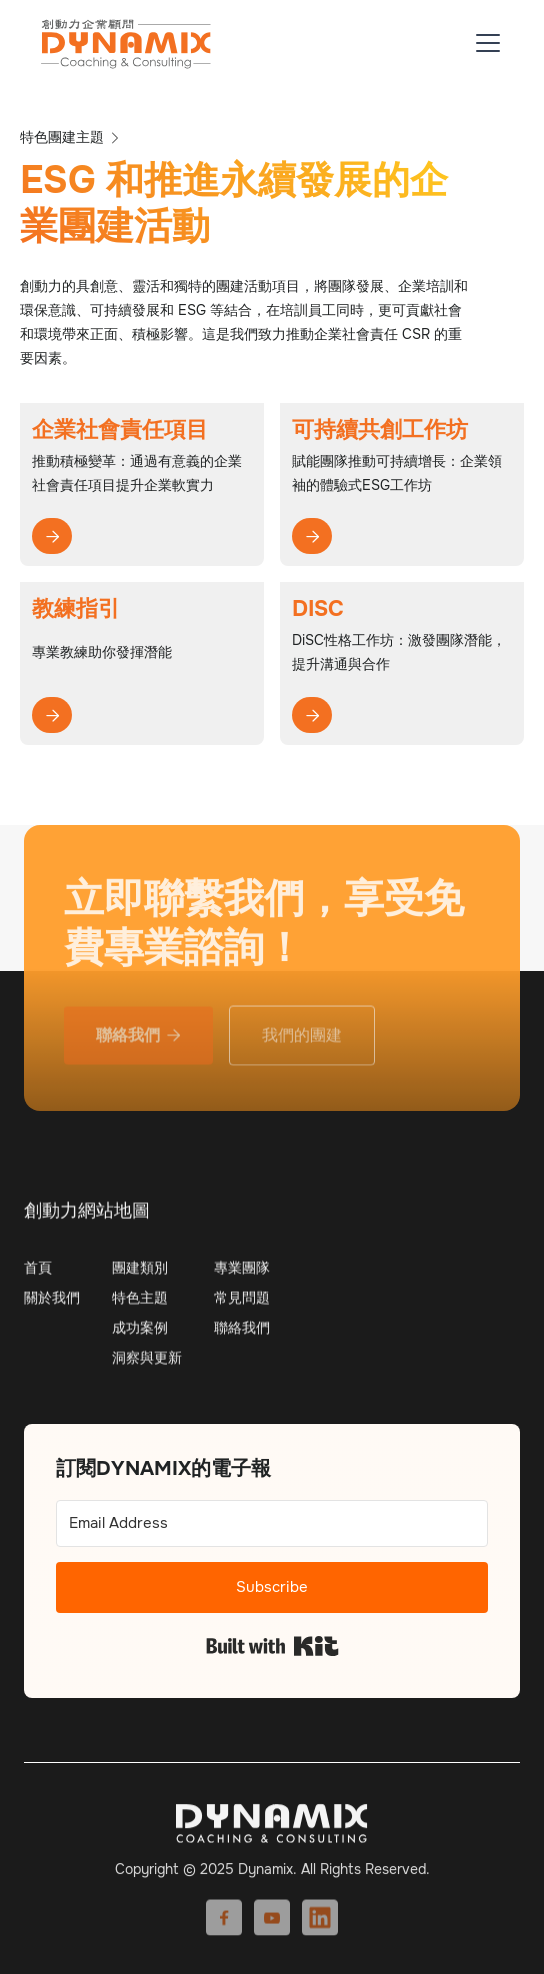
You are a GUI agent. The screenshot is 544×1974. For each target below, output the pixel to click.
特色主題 (140, 1306)
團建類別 (140, 1276)
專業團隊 (242, 1276)
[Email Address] (272, 1523)
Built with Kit (272, 1646)
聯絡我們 (242, 1336)
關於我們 (52, 1306)
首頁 (38, 1276)
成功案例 (140, 1336)
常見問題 (242, 1306)
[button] (484, 43)
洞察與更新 (147, 1366)
